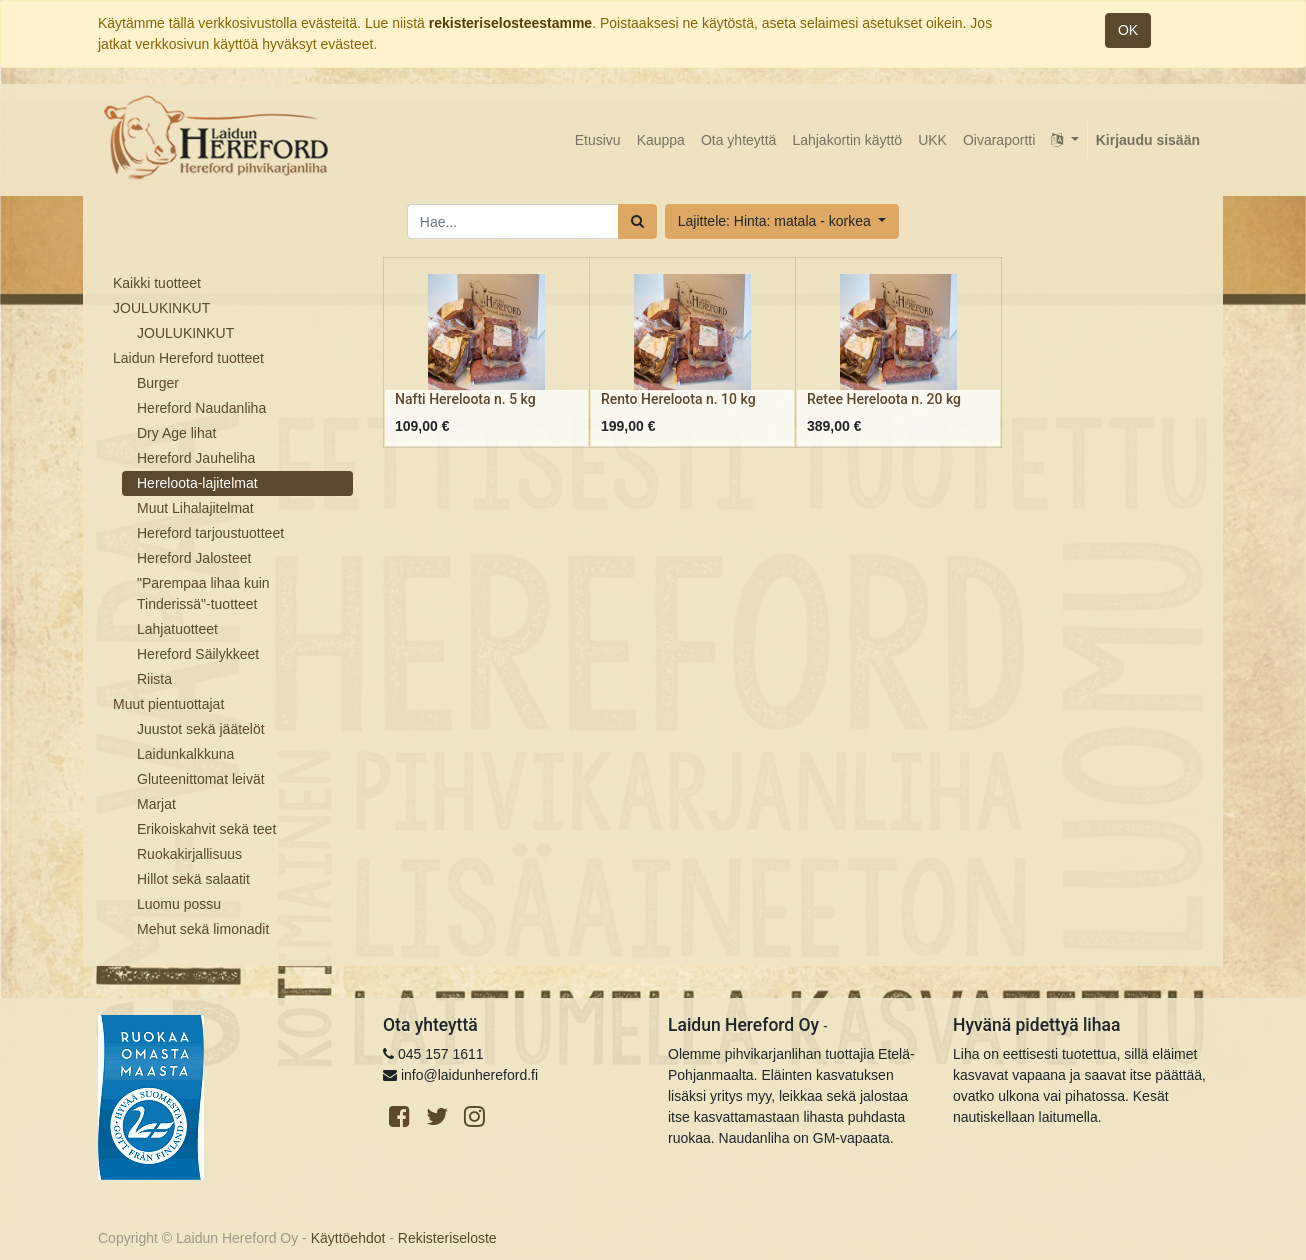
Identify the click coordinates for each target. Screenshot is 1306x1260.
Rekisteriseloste (447, 1238)
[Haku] (637, 221)
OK (1128, 30)
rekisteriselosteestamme (510, 23)
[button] (782, 221)
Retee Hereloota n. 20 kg (884, 399)
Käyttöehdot (348, 1238)
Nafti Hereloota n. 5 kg (465, 399)
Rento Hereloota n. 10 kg (678, 399)
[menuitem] (598, 140)
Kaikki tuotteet (157, 283)
